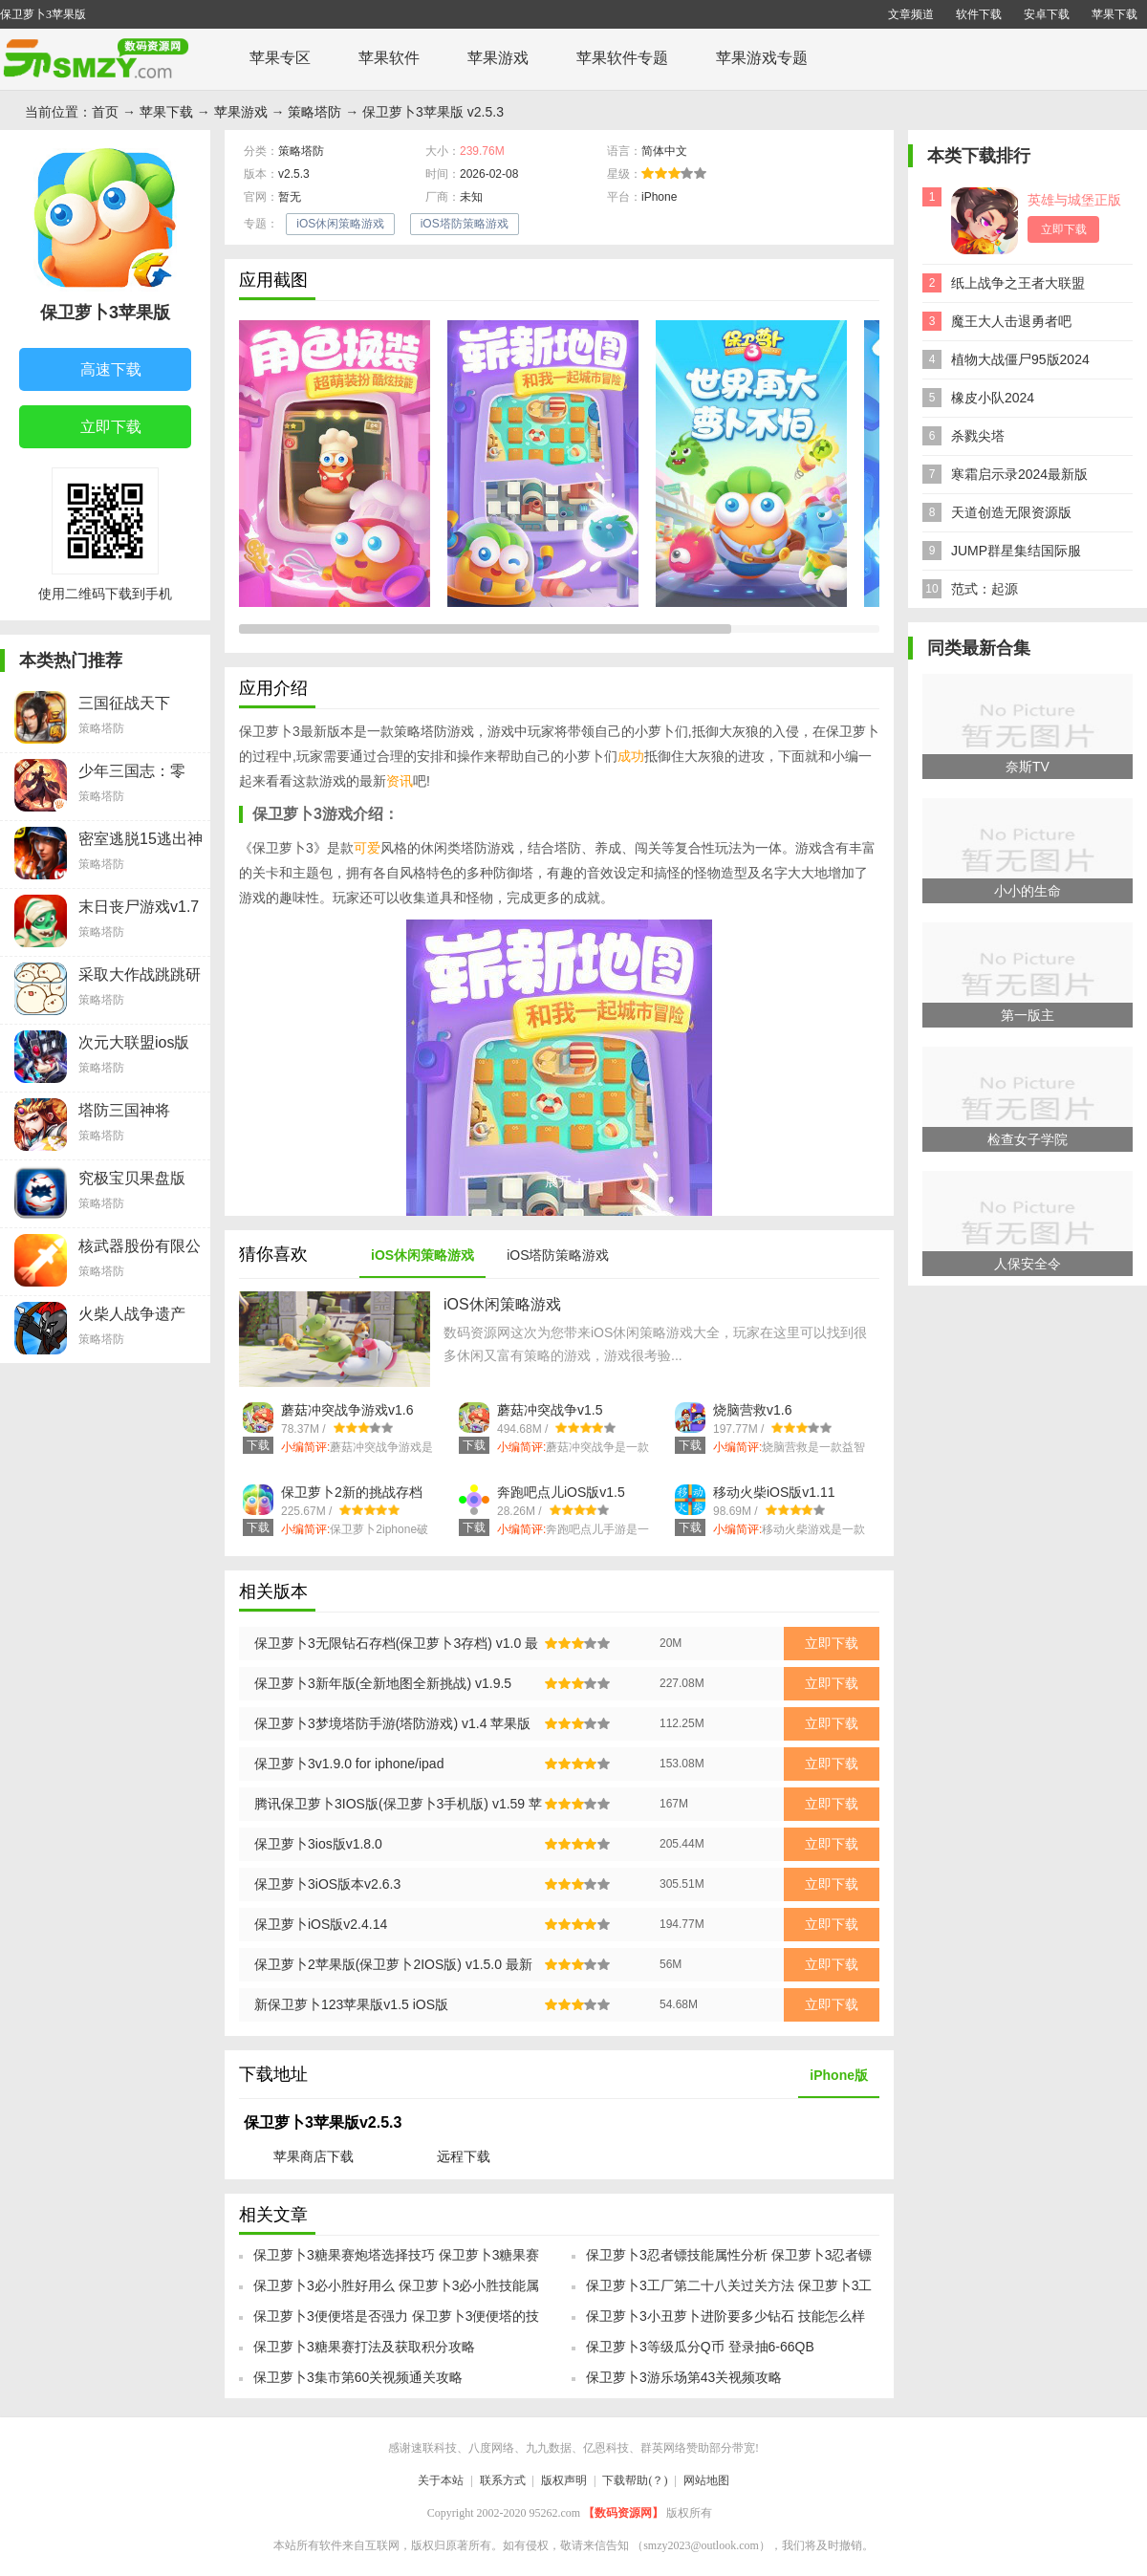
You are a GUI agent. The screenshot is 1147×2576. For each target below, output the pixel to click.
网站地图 (706, 2480)
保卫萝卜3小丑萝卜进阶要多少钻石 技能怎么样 (725, 2316)
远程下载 (463, 2156)
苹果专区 (280, 58)
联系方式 (503, 2480)
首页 (105, 111)
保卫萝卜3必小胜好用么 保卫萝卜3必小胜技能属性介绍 (396, 2291)
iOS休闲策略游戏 (340, 223)
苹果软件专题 (622, 58)
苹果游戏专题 (762, 58)
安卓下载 (1047, 14)
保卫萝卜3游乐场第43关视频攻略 (684, 2377)
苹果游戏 (498, 58)
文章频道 (911, 14)
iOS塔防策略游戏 (465, 223)
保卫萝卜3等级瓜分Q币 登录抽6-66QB (700, 2346)
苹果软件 (389, 58)
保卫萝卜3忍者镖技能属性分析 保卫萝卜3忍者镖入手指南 (729, 2260)
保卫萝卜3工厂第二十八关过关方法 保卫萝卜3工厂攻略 (729, 2291)
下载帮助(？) (634, 2480)
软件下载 (979, 14)
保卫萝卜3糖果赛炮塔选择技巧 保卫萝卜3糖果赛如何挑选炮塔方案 (396, 2260)
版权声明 (564, 2480)
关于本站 (441, 2480)
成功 (630, 756)
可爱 (367, 847)
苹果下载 (1114, 14)
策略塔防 (314, 111)
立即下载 (96, 428)
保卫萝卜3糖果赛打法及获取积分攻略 (364, 2346)
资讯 (399, 781)
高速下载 (96, 370)
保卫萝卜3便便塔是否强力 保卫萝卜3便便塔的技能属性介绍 (396, 2321)
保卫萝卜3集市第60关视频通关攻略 (358, 2377)
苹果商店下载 (313, 2156)
